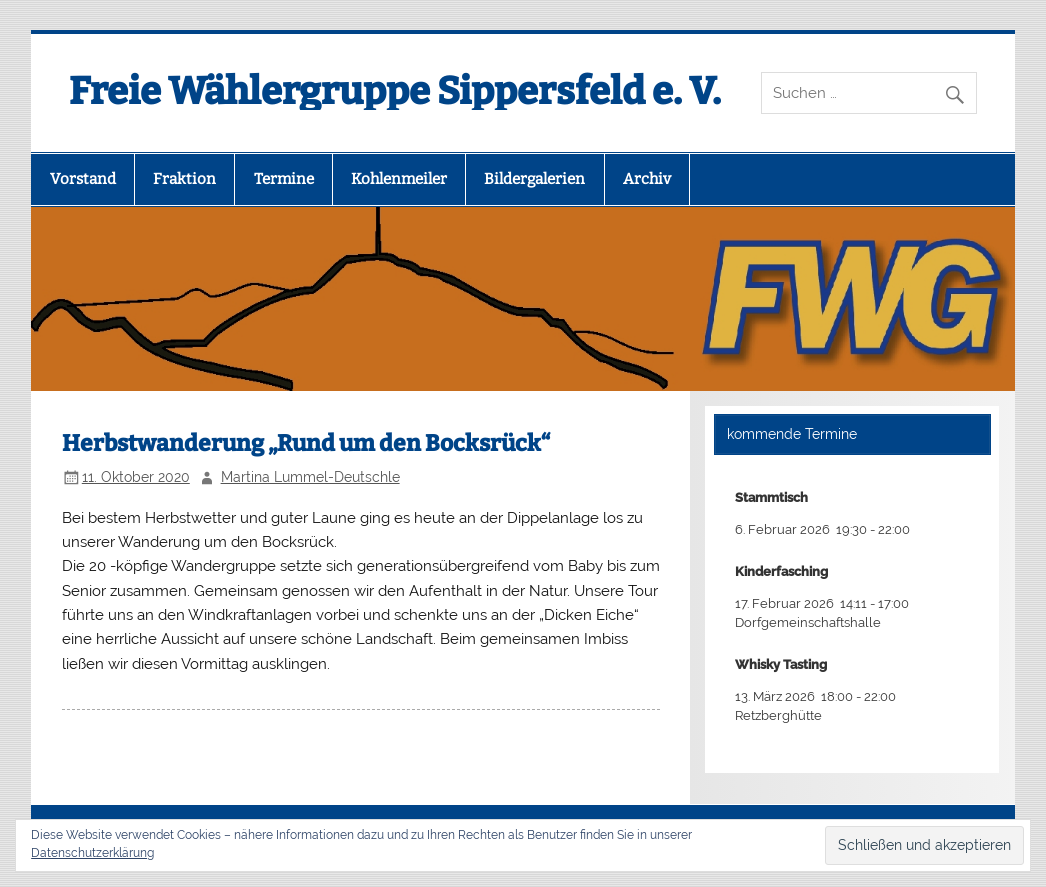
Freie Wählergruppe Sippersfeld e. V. (395, 91)
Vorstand (83, 179)
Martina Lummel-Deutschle (310, 477)
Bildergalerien (534, 179)
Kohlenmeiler (399, 179)
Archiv (647, 179)
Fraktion (184, 179)
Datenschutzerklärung (92, 853)
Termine (284, 179)
